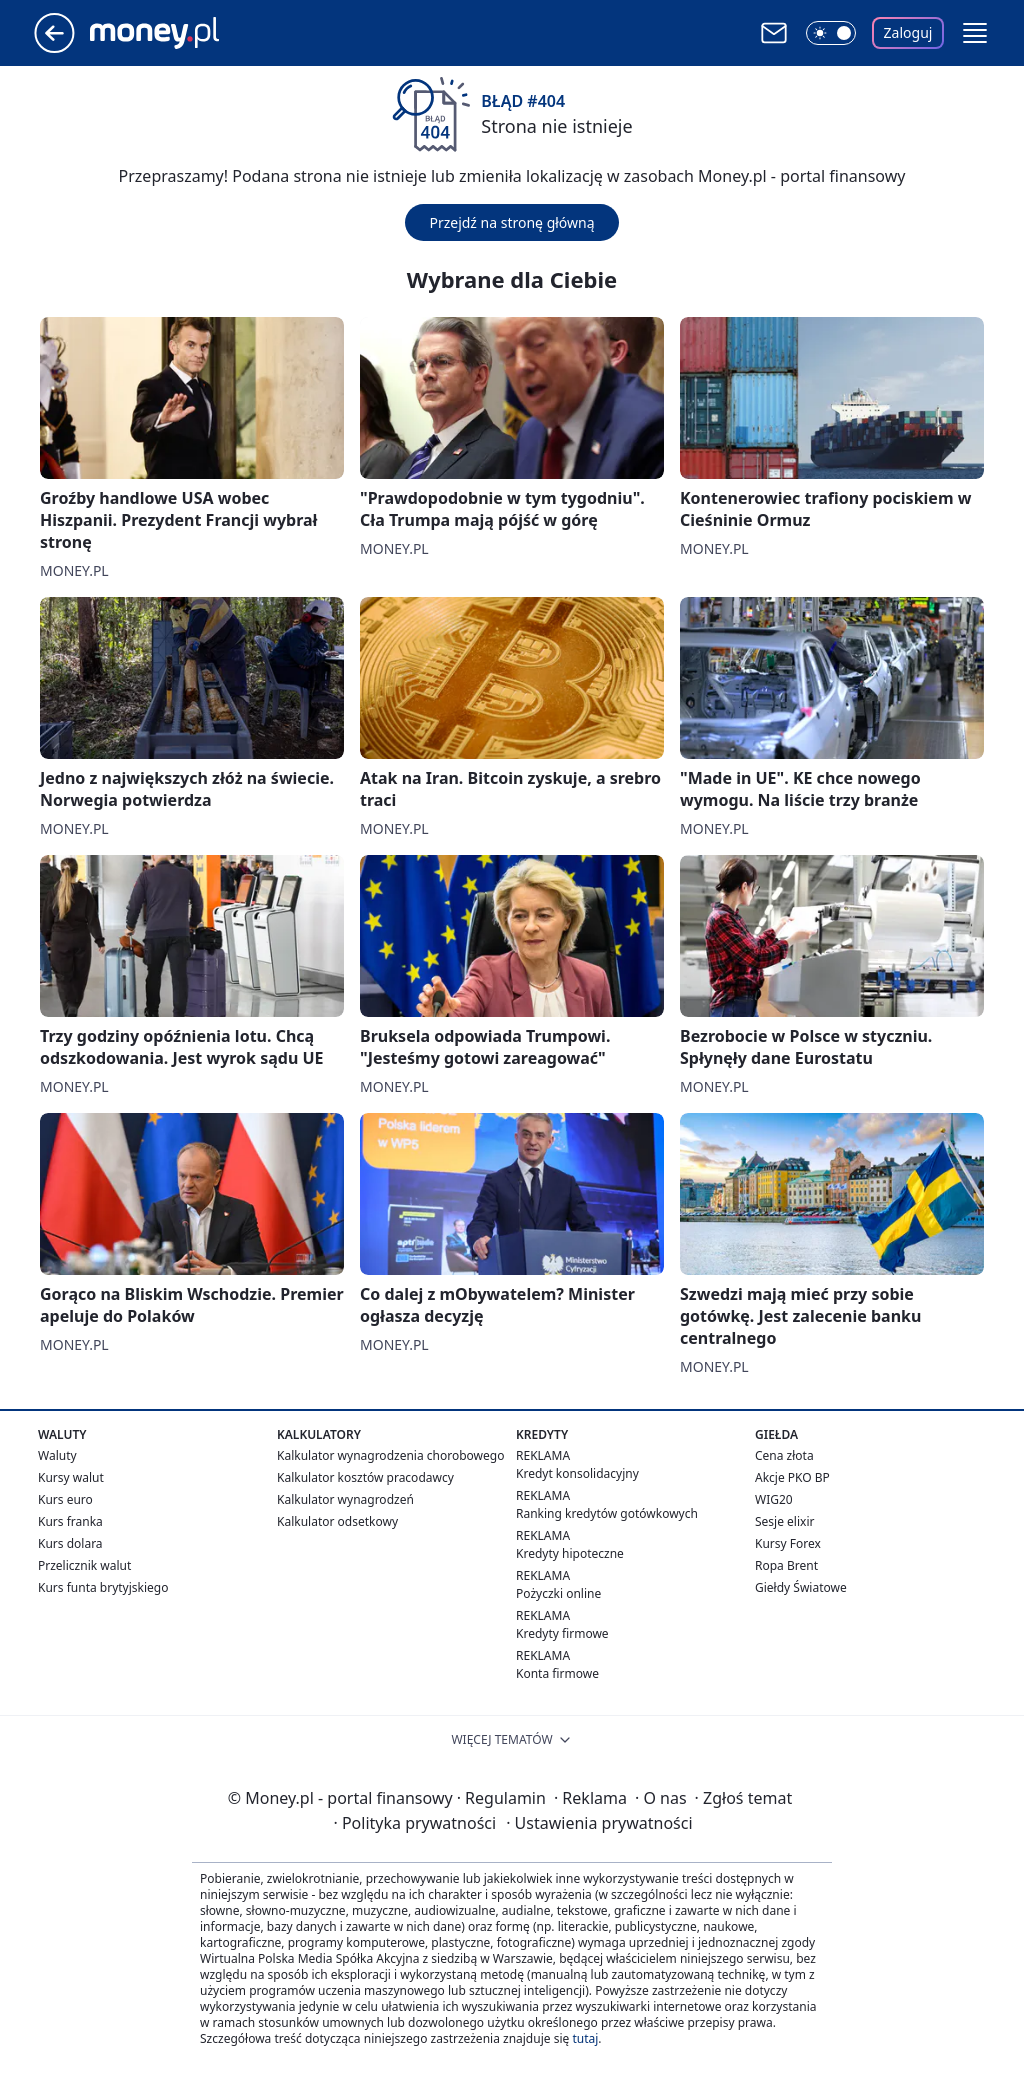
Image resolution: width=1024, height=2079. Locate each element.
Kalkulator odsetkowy (337, 1521)
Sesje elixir (784, 1521)
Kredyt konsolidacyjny (577, 1473)
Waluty (57, 1455)
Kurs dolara (70, 1543)
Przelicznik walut (84, 1565)
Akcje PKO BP (792, 1477)
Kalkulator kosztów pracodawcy (365, 1477)
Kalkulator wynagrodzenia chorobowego (390, 1455)
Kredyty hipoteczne (570, 1553)
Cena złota (784, 1455)
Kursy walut (71, 1477)
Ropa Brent (786, 1565)
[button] (975, 33)
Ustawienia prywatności (599, 1823)
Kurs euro (65, 1499)
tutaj (585, 2038)
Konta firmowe (557, 1673)
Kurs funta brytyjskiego (103, 1587)
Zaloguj (908, 32)
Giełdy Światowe (801, 1587)
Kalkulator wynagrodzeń (345, 1499)
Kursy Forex (788, 1543)
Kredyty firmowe (562, 1633)
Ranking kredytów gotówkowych (607, 1513)
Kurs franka (70, 1521)
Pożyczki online (558, 1593)
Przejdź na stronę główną (511, 222)
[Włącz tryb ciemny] (831, 33)
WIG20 (774, 1499)
